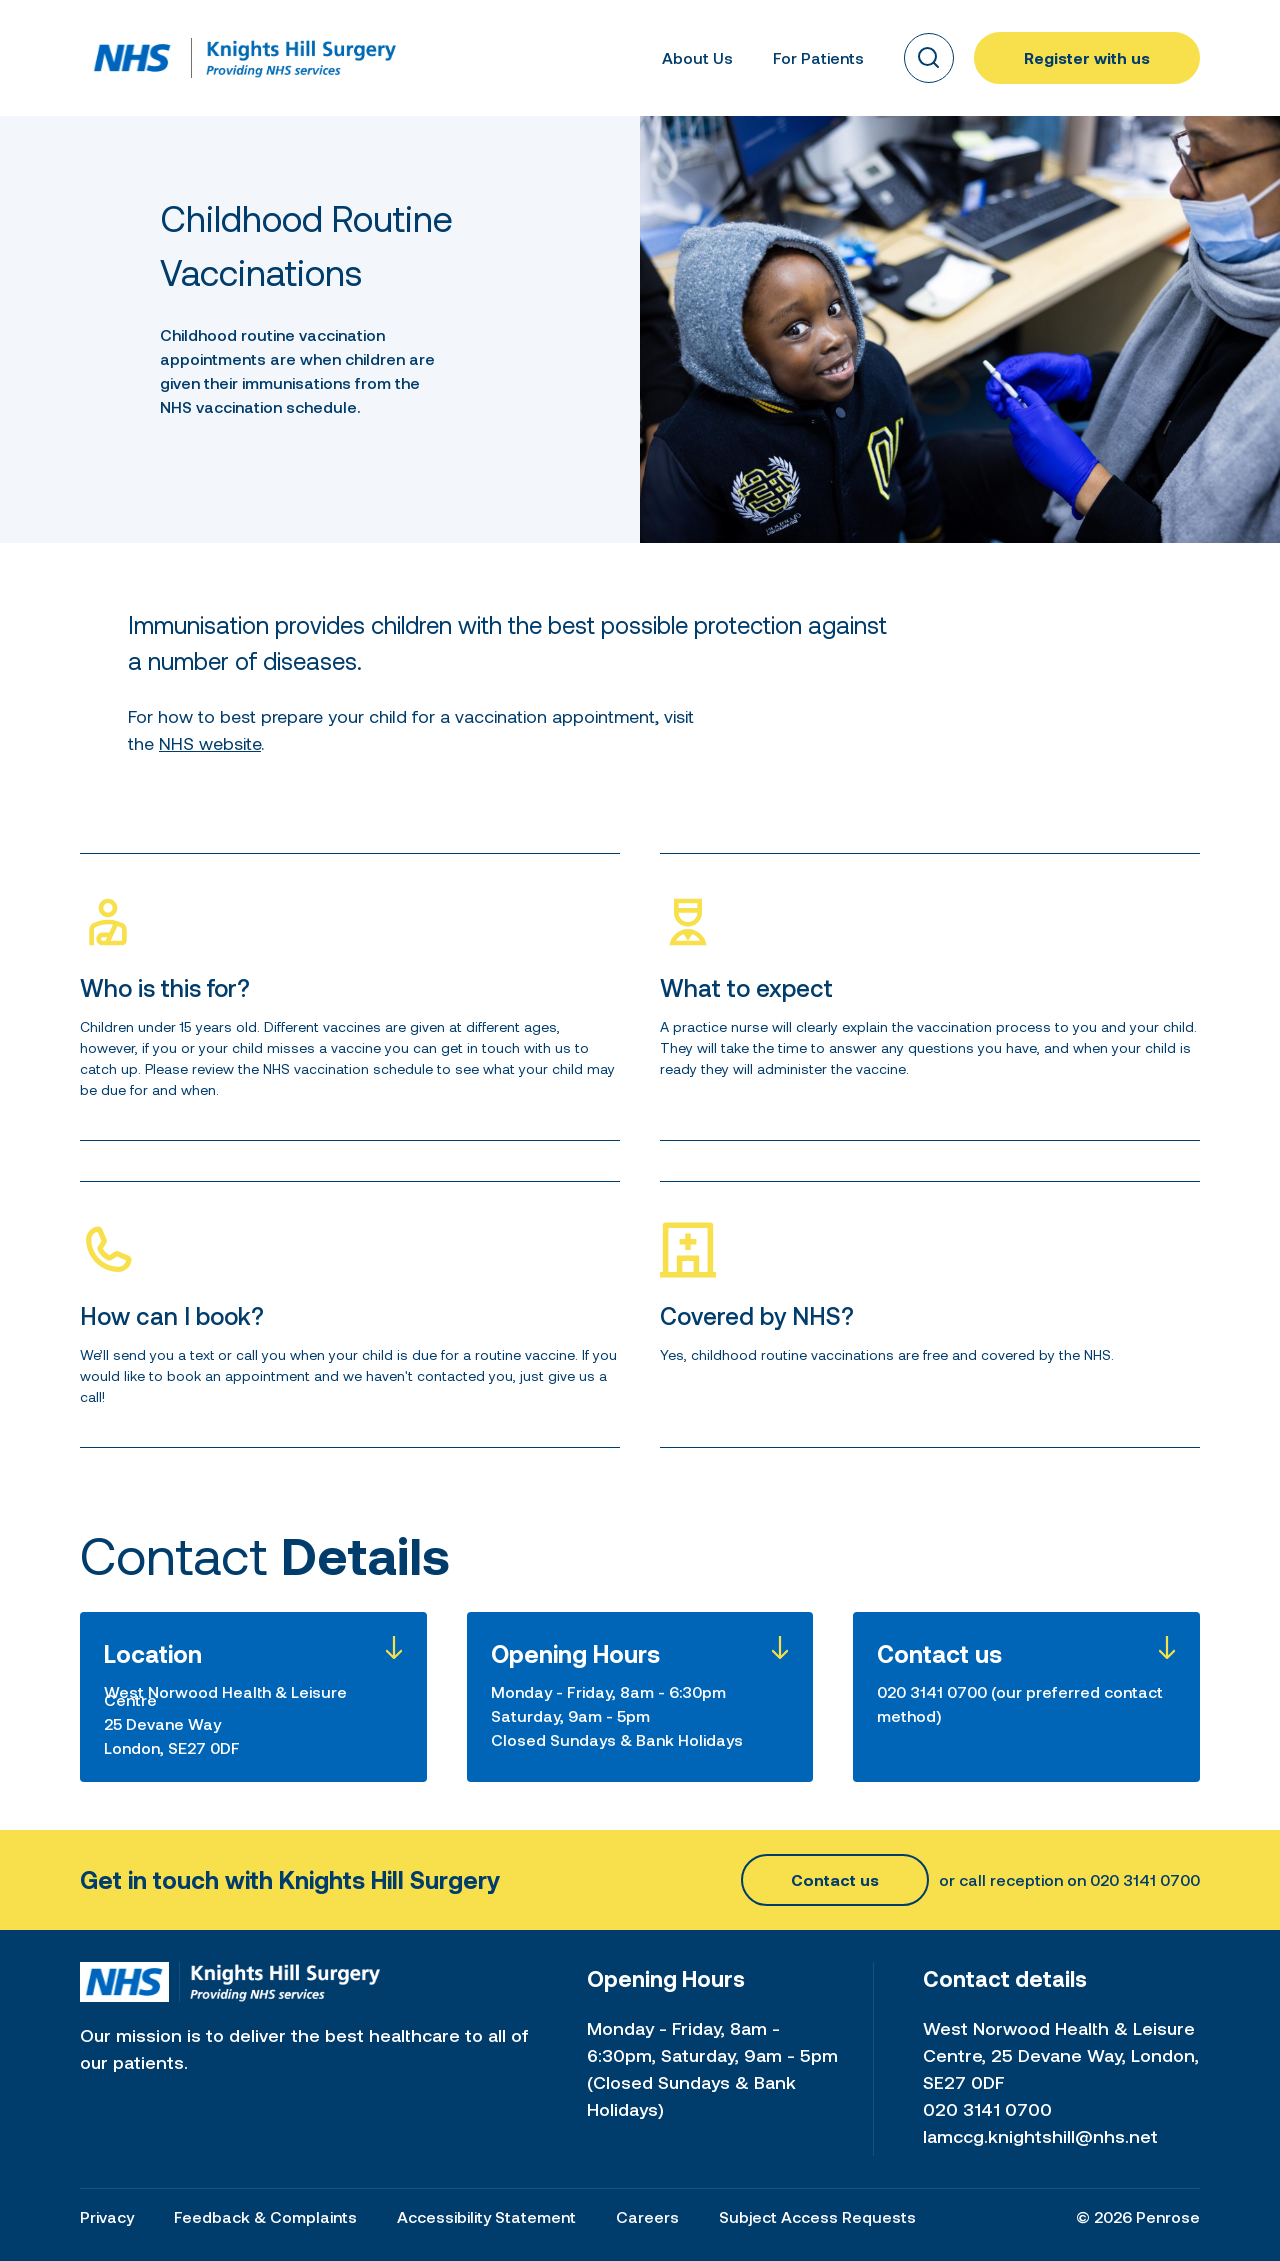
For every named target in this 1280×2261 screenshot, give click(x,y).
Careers (647, 2216)
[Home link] (132, 58)
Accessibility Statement (486, 2216)
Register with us (1087, 57)
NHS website (210, 743)
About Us (697, 57)
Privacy (107, 2216)
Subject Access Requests (817, 2216)
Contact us (835, 1879)
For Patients (818, 57)
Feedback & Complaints (265, 2216)
